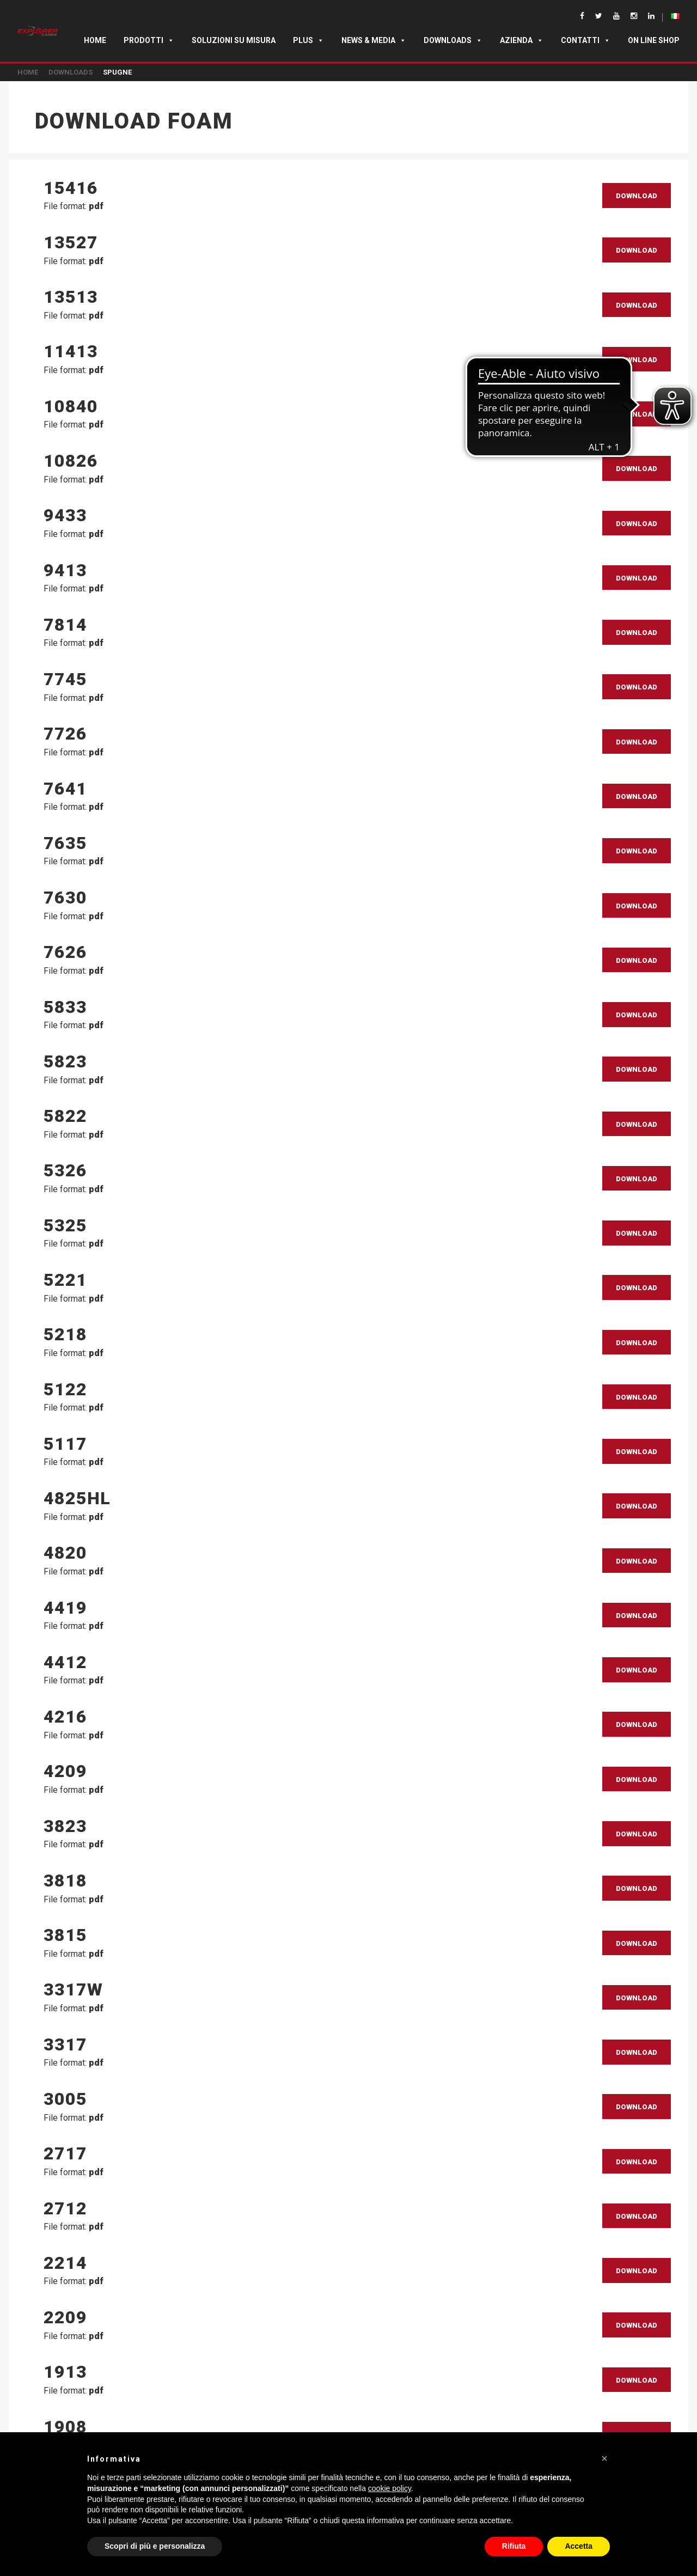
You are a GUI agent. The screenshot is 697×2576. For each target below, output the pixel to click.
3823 (65, 1826)
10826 (71, 460)
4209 (65, 1771)
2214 (65, 2263)
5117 (65, 1443)
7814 (65, 624)
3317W (73, 1989)
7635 (65, 843)
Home (95, 40)
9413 (65, 570)
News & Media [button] (373, 40)
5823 (65, 1061)
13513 (71, 296)
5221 (65, 1279)
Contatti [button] (585, 40)
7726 (65, 733)
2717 (65, 2153)
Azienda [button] (521, 40)
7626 (65, 952)
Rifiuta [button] (514, 2546)
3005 (65, 2099)
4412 (65, 1662)
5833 (65, 1007)
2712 (65, 2208)
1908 (65, 2426)
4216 (65, 1716)
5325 (65, 1225)
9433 (65, 515)
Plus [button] (308, 40)
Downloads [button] (453, 40)
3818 (65, 1880)
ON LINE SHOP (654, 40)
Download (636, 196)
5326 (65, 1170)
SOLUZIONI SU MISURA (234, 40)
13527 (71, 242)
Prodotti (149, 40)
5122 (65, 1389)
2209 (65, 2317)
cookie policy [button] (389, 2488)
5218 (65, 1334)
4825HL (77, 1498)
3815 (65, 1935)
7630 (65, 897)
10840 (71, 406)
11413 (71, 351)
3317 (65, 2044)
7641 (65, 788)
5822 (65, 1116)
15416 (71, 188)
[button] (604, 2458)
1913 (65, 2371)
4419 (65, 1607)
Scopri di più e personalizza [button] (155, 2546)
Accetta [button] (578, 2546)
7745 (65, 679)
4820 (65, 1552)
